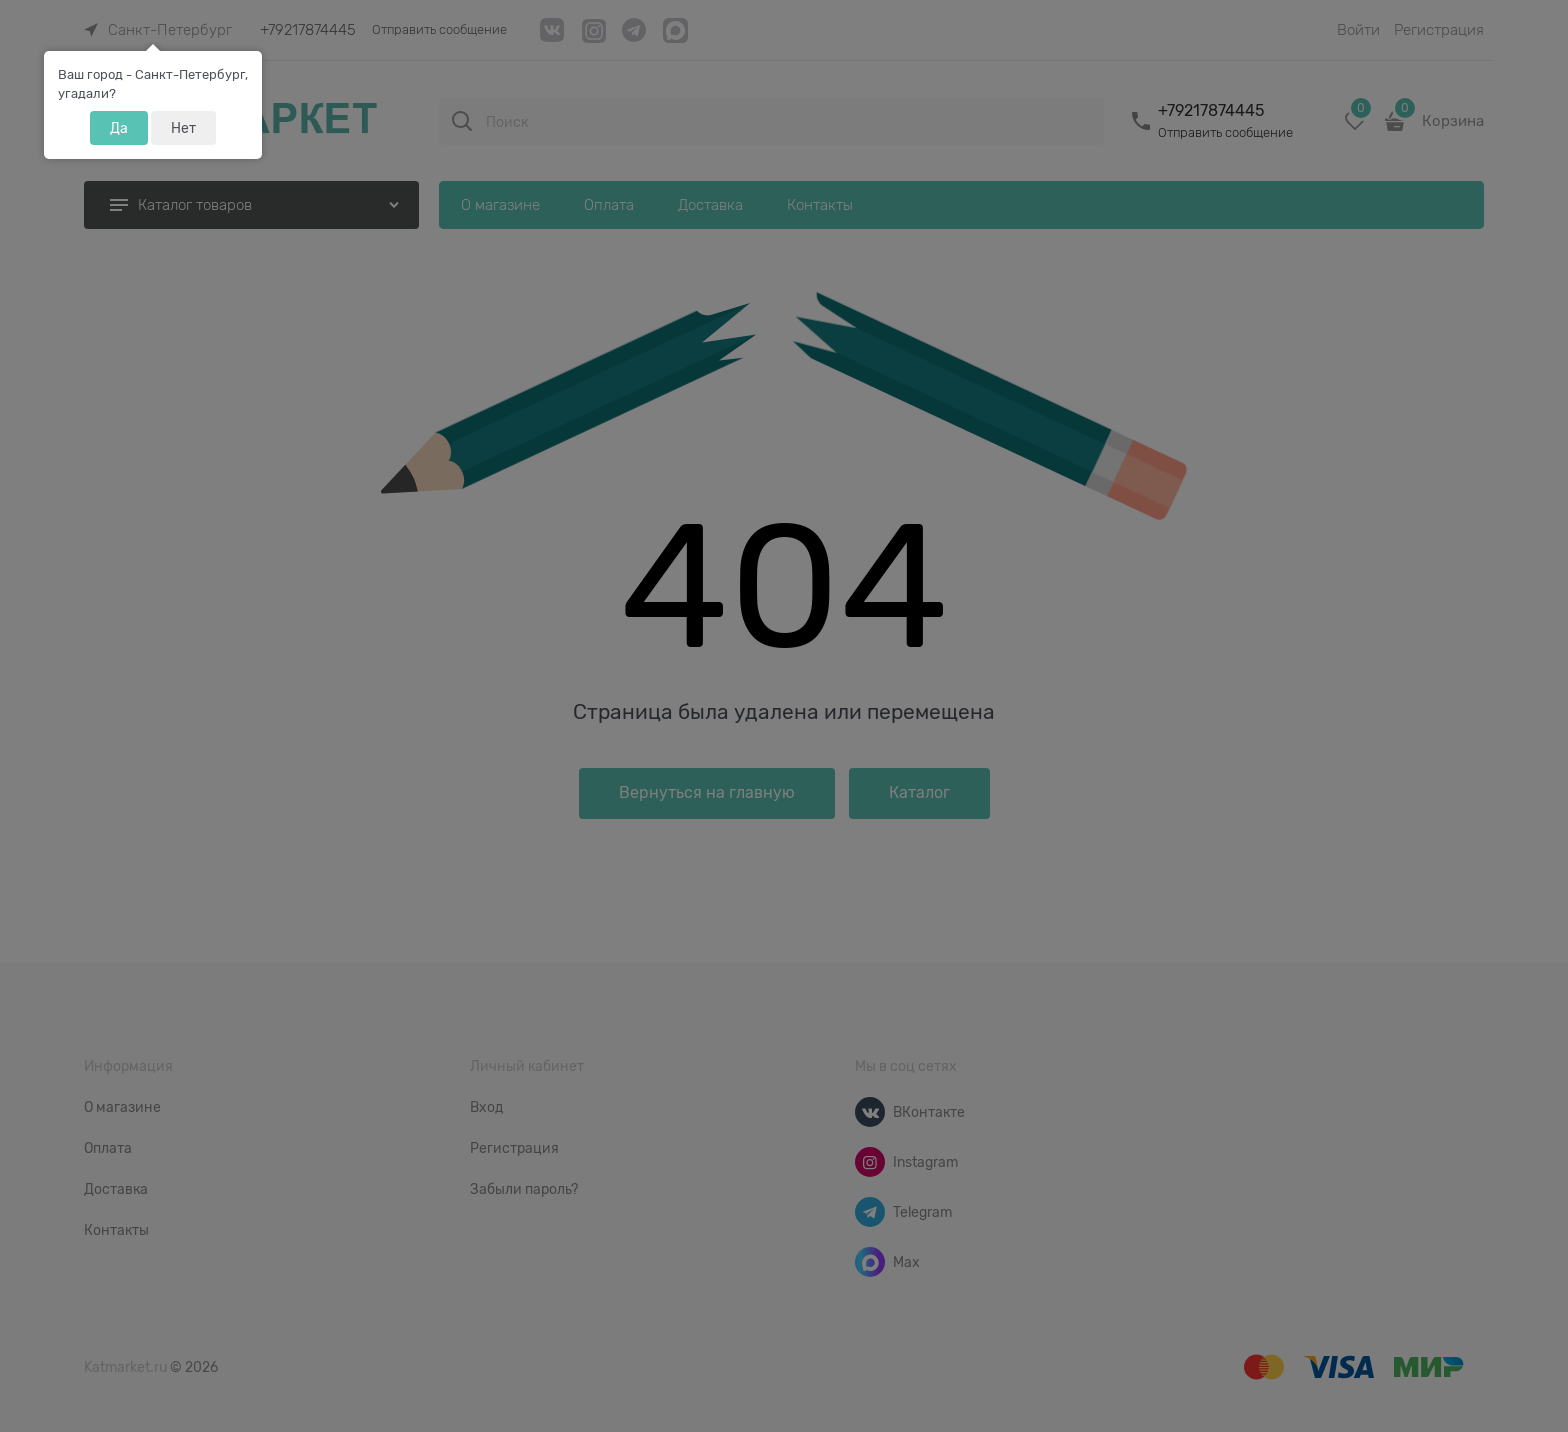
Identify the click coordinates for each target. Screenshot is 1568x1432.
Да (119, 128)
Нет (183, 128)
